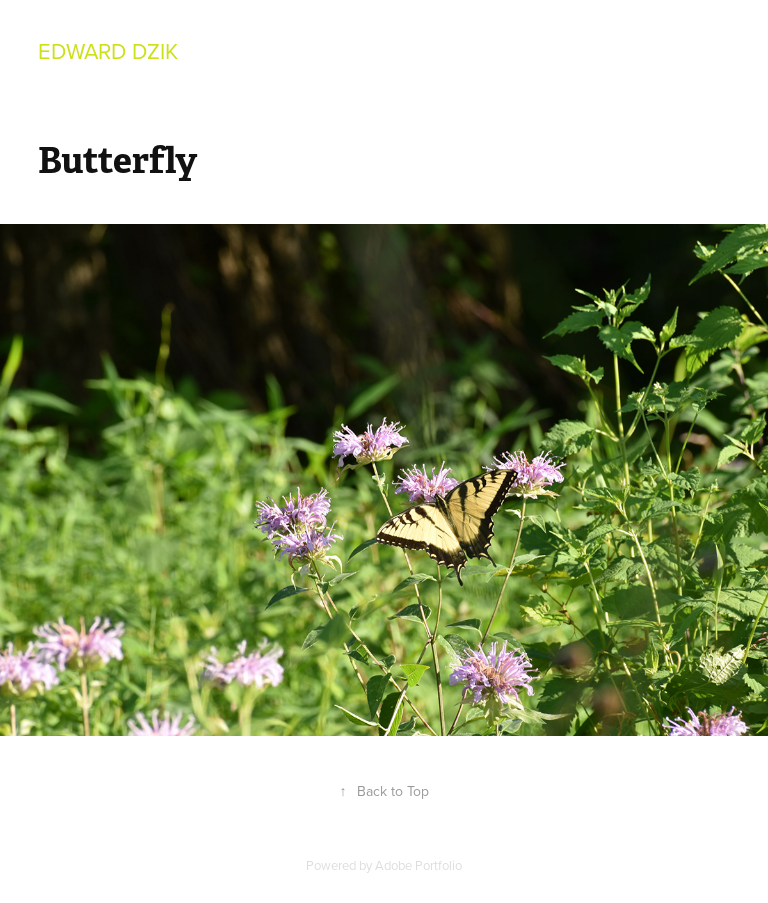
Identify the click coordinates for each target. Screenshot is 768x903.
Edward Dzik (108, 50)
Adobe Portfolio (418, 865)
